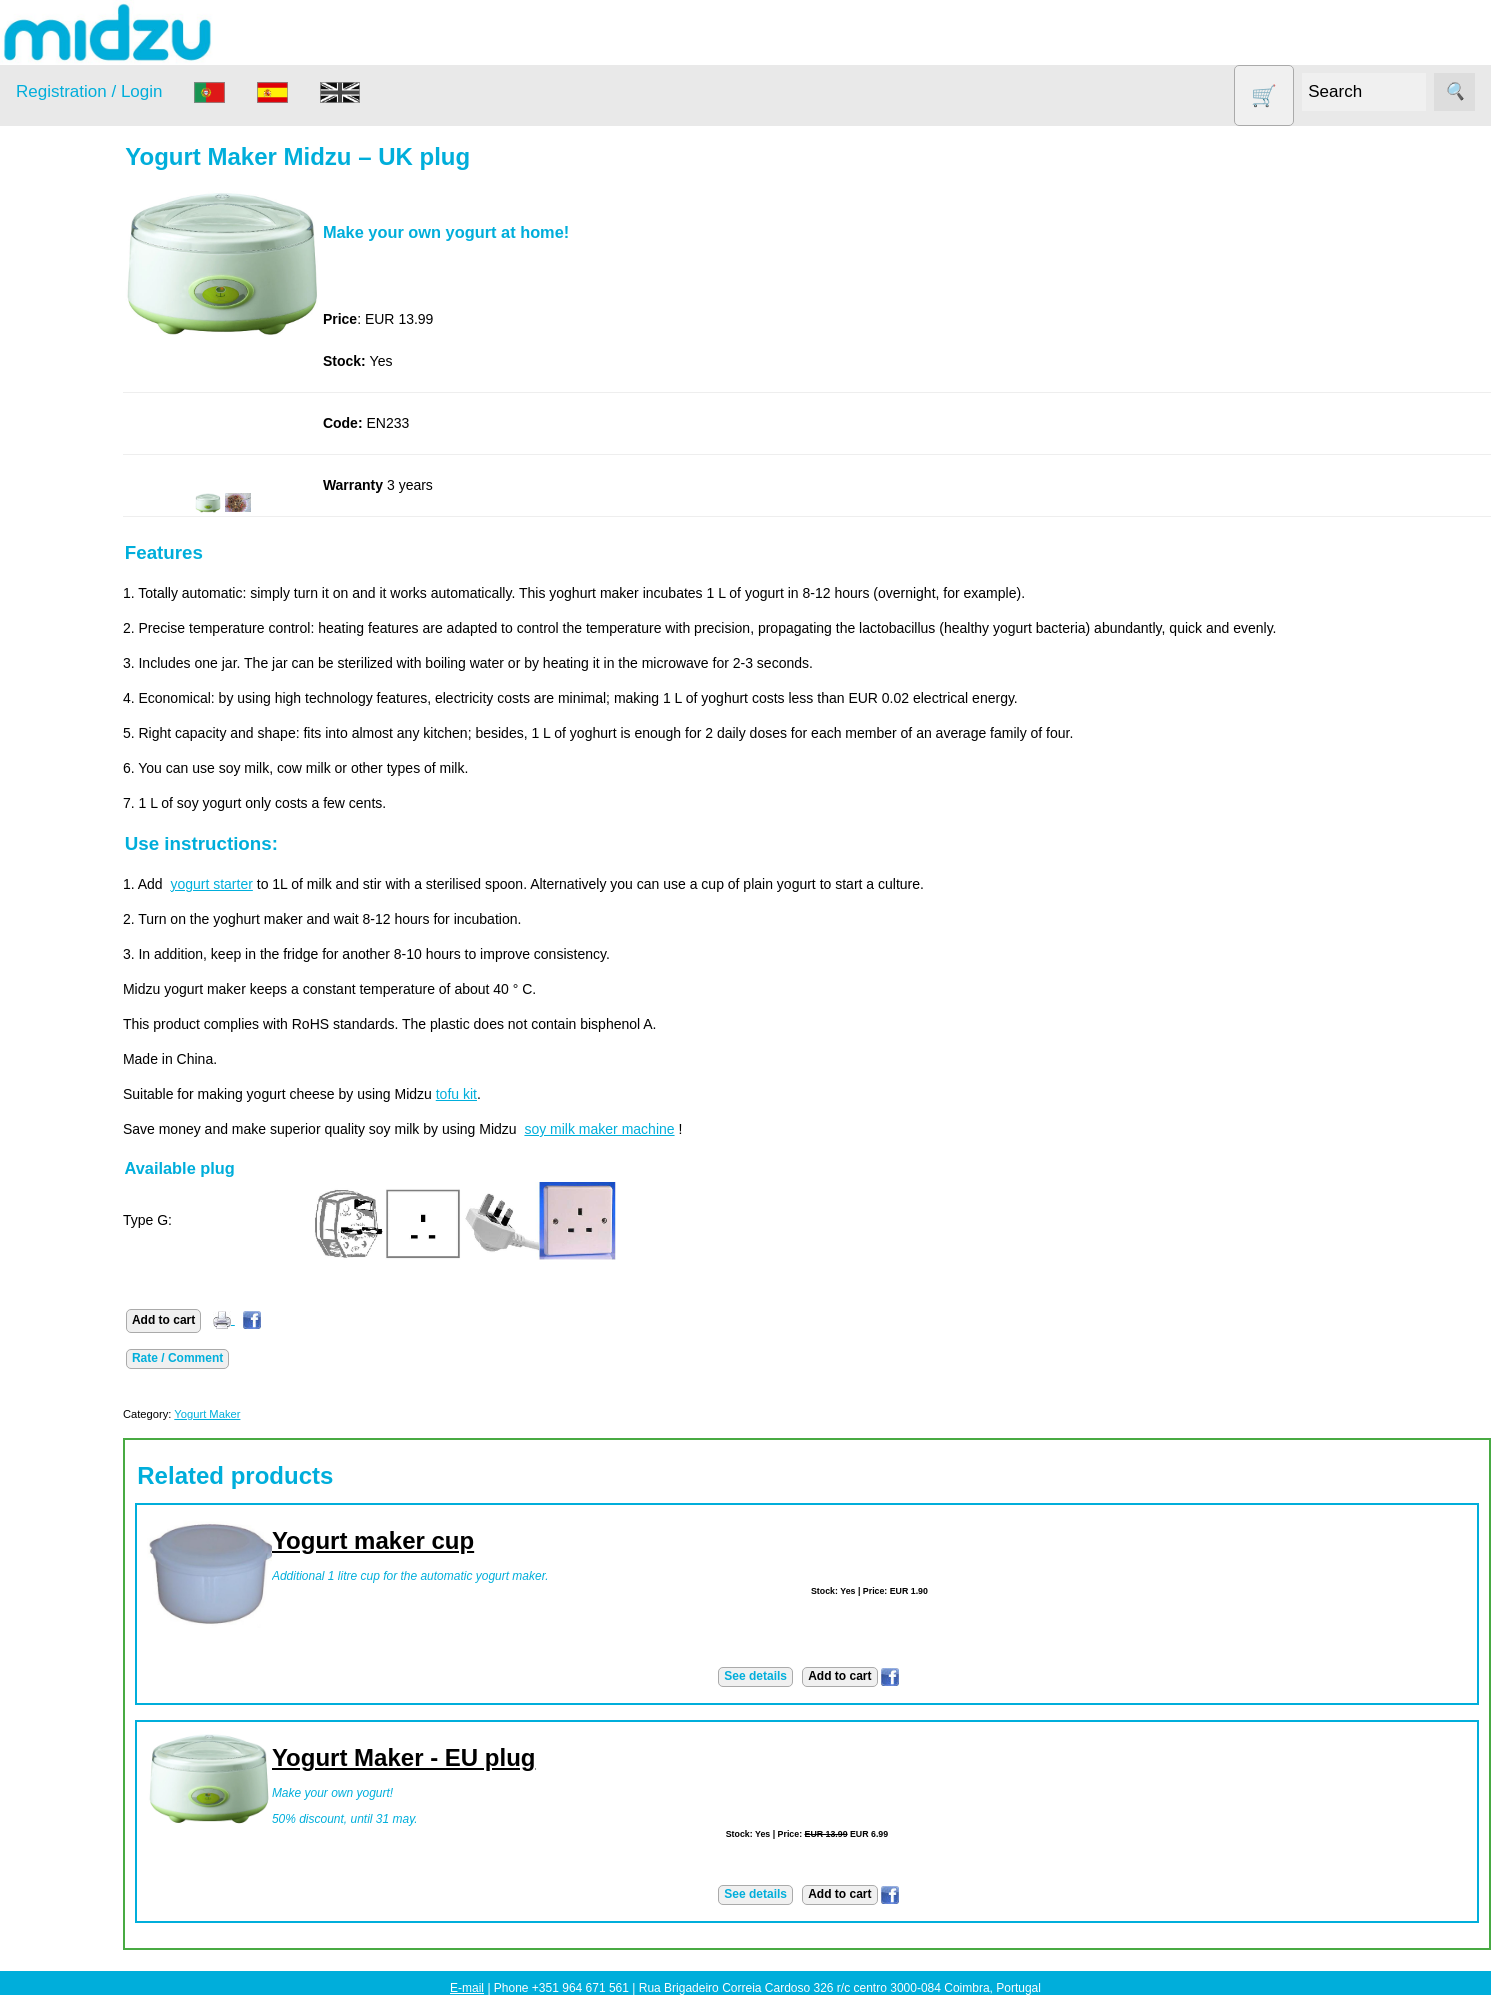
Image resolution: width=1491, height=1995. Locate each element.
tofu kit (533, 1094)
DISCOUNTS (84, 379)
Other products (89, 456)
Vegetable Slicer (94, 572)
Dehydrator (77, 341)
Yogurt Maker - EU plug (481, 1757)
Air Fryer (69, 302)
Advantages (101, 923)
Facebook (46, 1244)
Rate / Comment (254, 1358)
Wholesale (48, 1520)
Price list (90, 778)
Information (51, 661)
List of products (111, 1658)
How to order (104, 747)
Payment (43, 978)
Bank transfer (105, 1033)
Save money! (57, 1327)
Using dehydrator (117, 1465)
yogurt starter (288, 884)
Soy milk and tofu (97, 533)
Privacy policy (107, 892)
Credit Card (100, 1064)
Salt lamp (71, 495)
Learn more (52, 1713)
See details (794, 1676)
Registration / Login (89, 91)
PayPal (86, 1095)
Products (43, 253)
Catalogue (96, 809)
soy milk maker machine (677, 1129)
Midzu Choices (110, 1768)
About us (91, 716)
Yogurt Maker (84, 610)
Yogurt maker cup (450, 1540)
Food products (88, 418)
